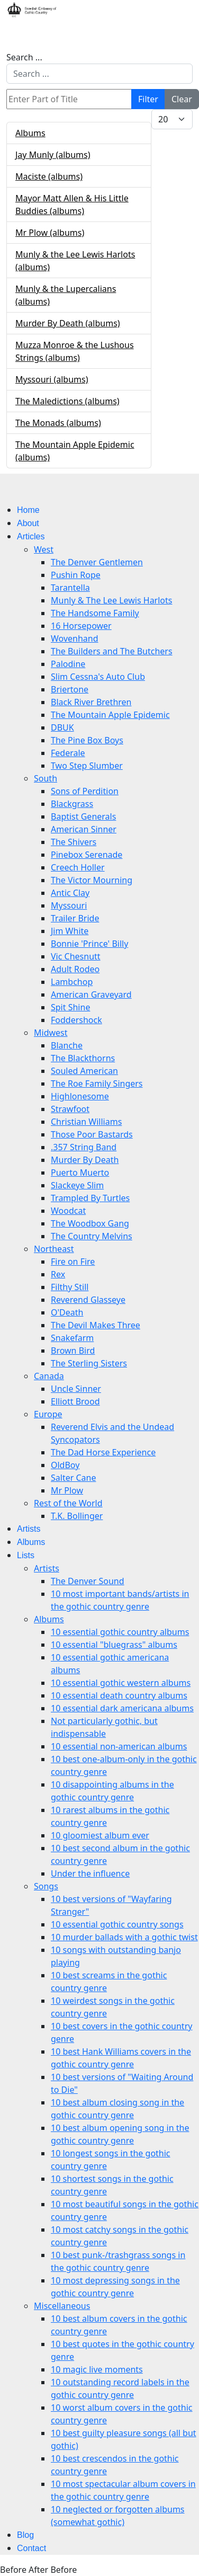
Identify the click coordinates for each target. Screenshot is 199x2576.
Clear (181, 99)
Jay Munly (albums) (52, 155)
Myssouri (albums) (51, 379)
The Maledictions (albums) (67, 401)
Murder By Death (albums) (67, 323)
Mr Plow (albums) (49, 232)
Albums (30, 133)
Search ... (24, 57)
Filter (148, 99)
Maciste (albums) (49, 176)
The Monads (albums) (58, 423)
